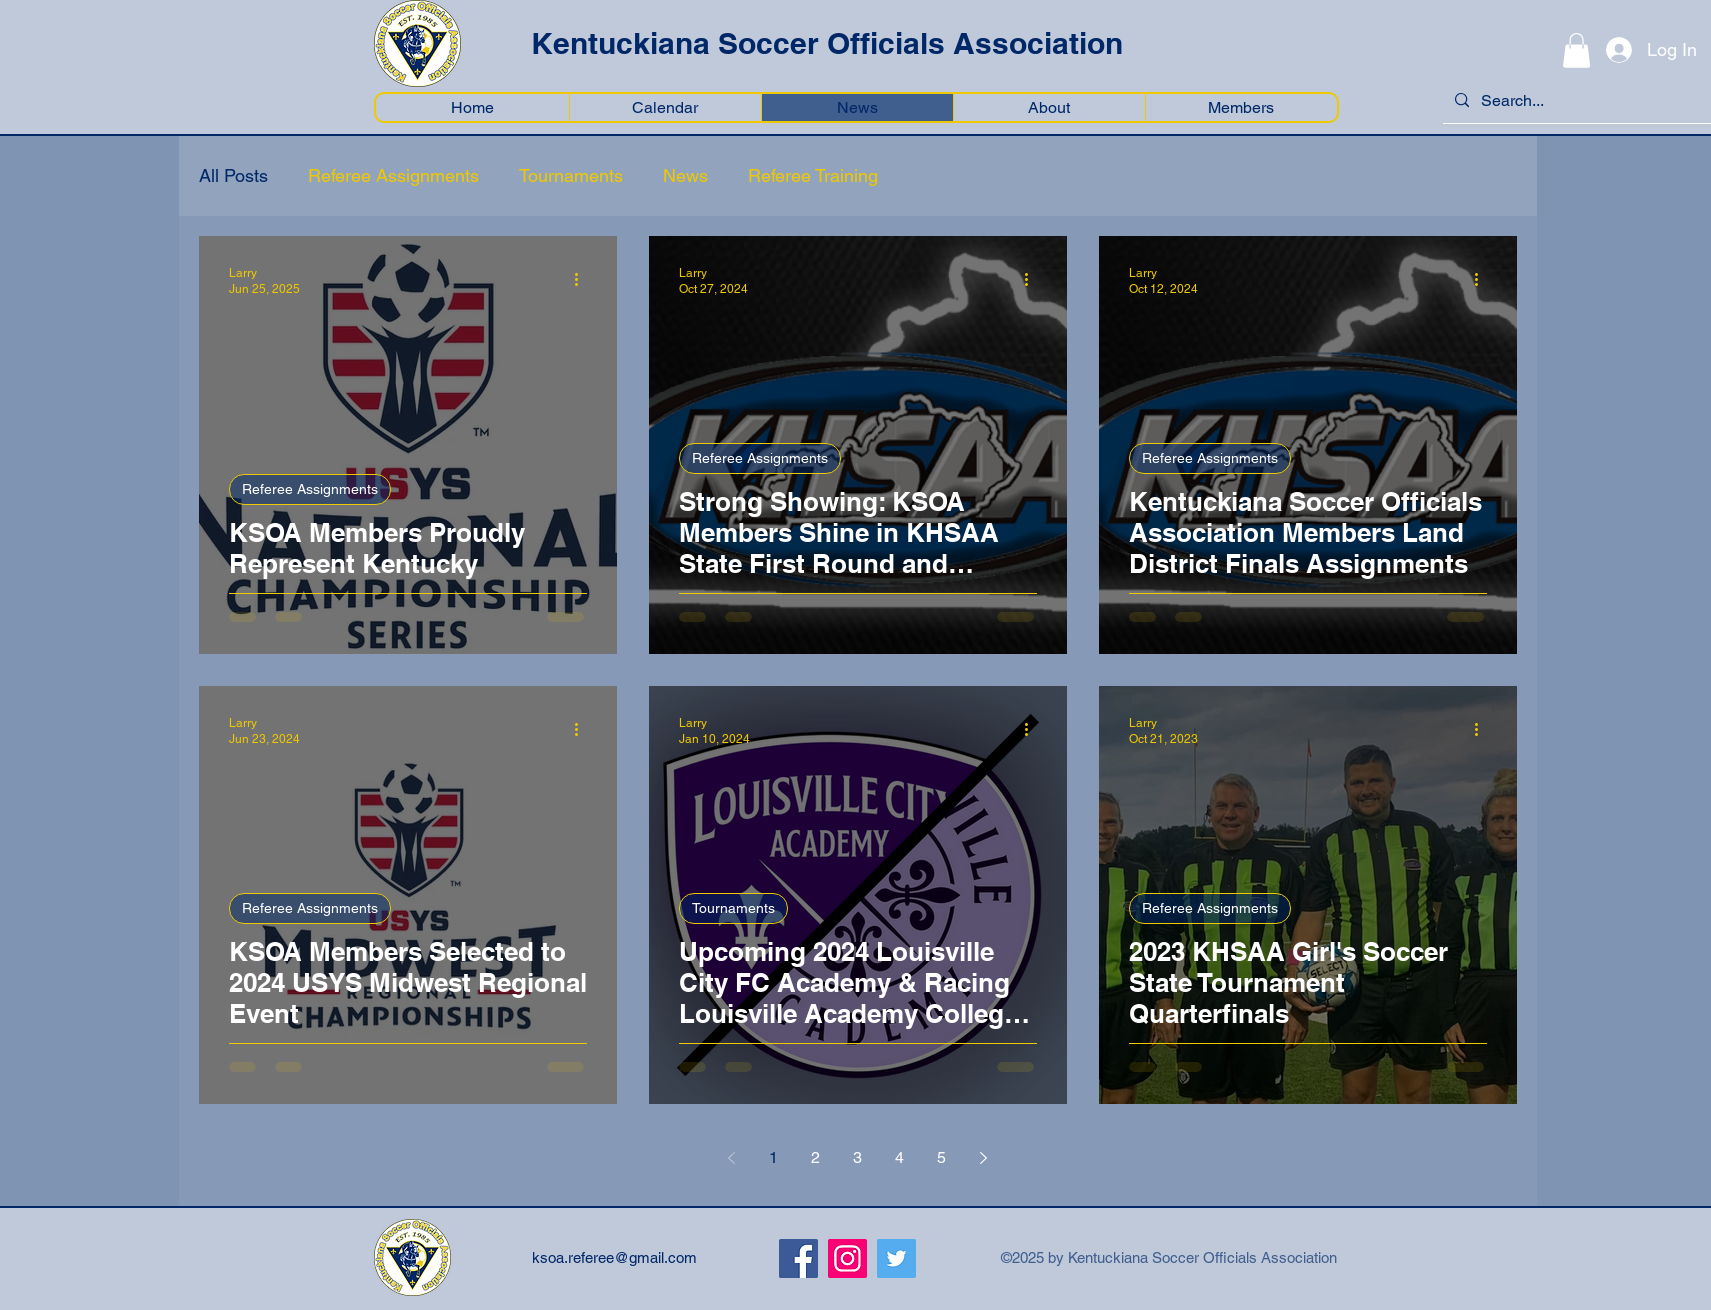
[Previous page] (732, 1158)
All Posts (233, 175)
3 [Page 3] (857, 1157)
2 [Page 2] (815, 1157)
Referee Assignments (393, 175)
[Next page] (984, 1158)
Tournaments (571, 175)
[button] (1576, 50)
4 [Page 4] (899, 1157)
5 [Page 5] (941, 1157)
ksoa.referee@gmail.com (614, 1257)
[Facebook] (798, 1258)
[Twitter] (896, 1258)
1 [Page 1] (773, 1157)
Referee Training (813, 175)
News (685, 175)
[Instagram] (847, 1258)
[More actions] (584, 280)
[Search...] (1575, 101)
